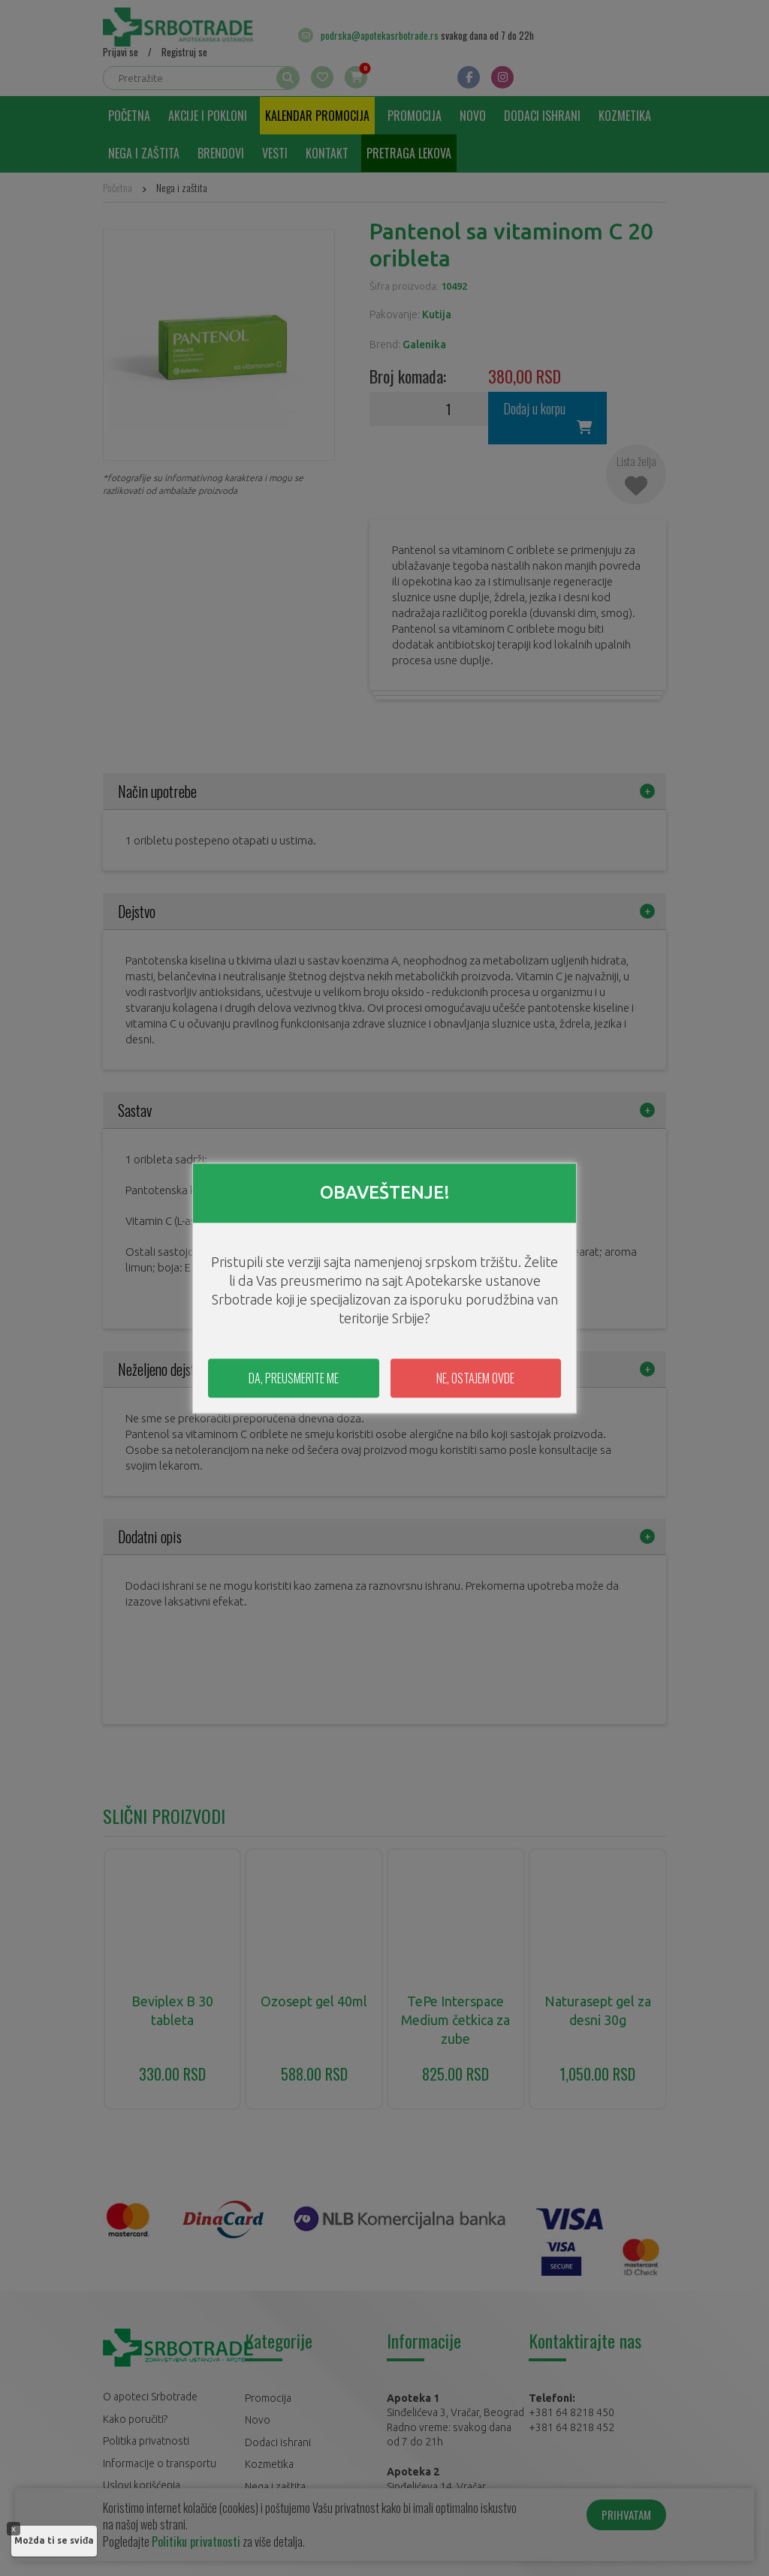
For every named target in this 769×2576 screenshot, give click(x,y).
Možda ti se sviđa (54, 2540)
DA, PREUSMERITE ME (294, 1378)
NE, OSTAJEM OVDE (475, 1378)
